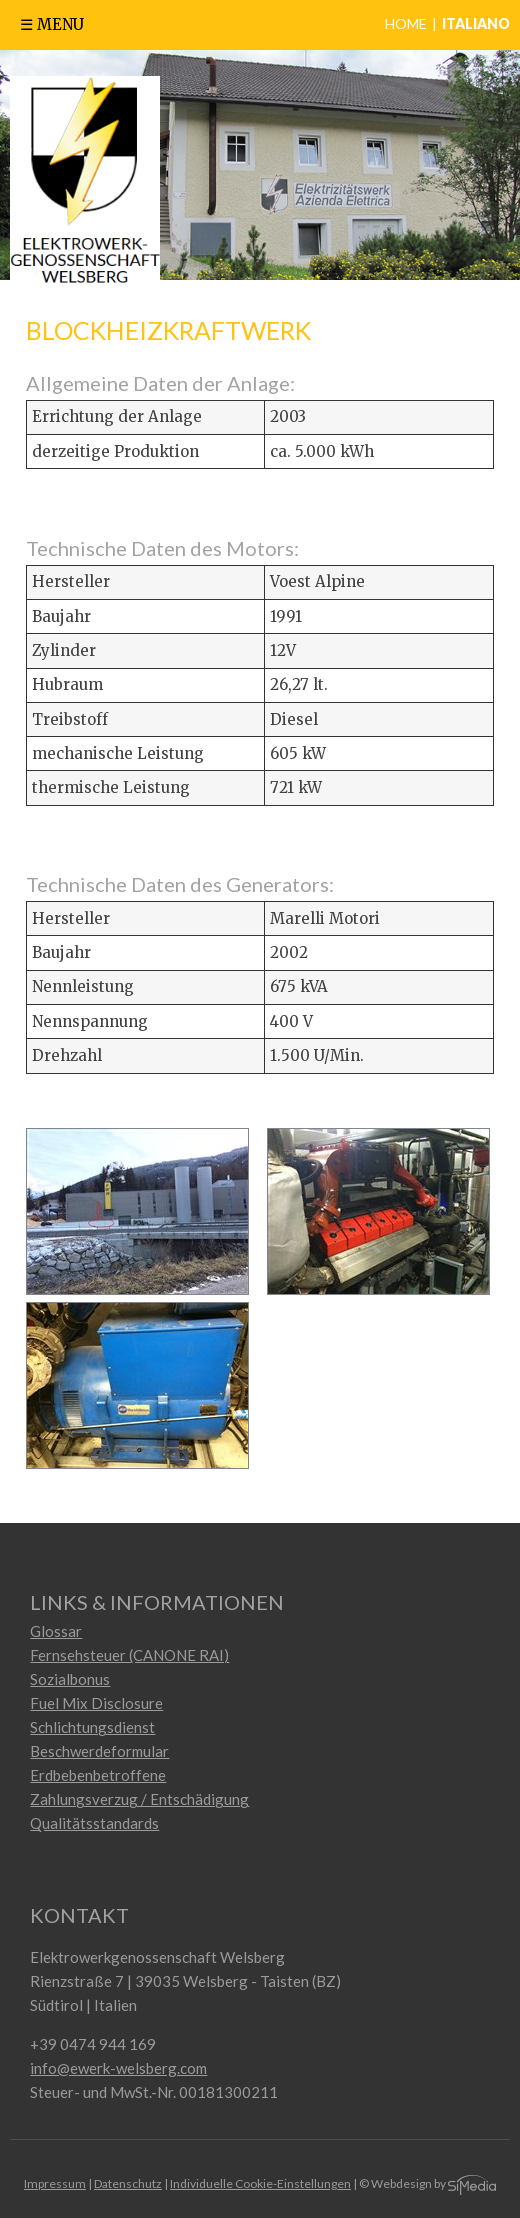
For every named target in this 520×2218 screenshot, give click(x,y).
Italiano (476, 23)
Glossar (56, 1631)
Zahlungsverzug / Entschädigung (139, 1799)
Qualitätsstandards (94, 1823)
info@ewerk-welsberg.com (118, 2068)
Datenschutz (128, 2183)
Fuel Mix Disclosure (96, 1703)
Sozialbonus (70, 1679)
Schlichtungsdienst (92, 1727)
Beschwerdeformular (99, 1751)
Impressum (55, 2183)
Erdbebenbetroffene (98, 1775)
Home (406, 23)
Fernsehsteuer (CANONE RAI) (129, 1655)
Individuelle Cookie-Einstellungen (260, 2183)
